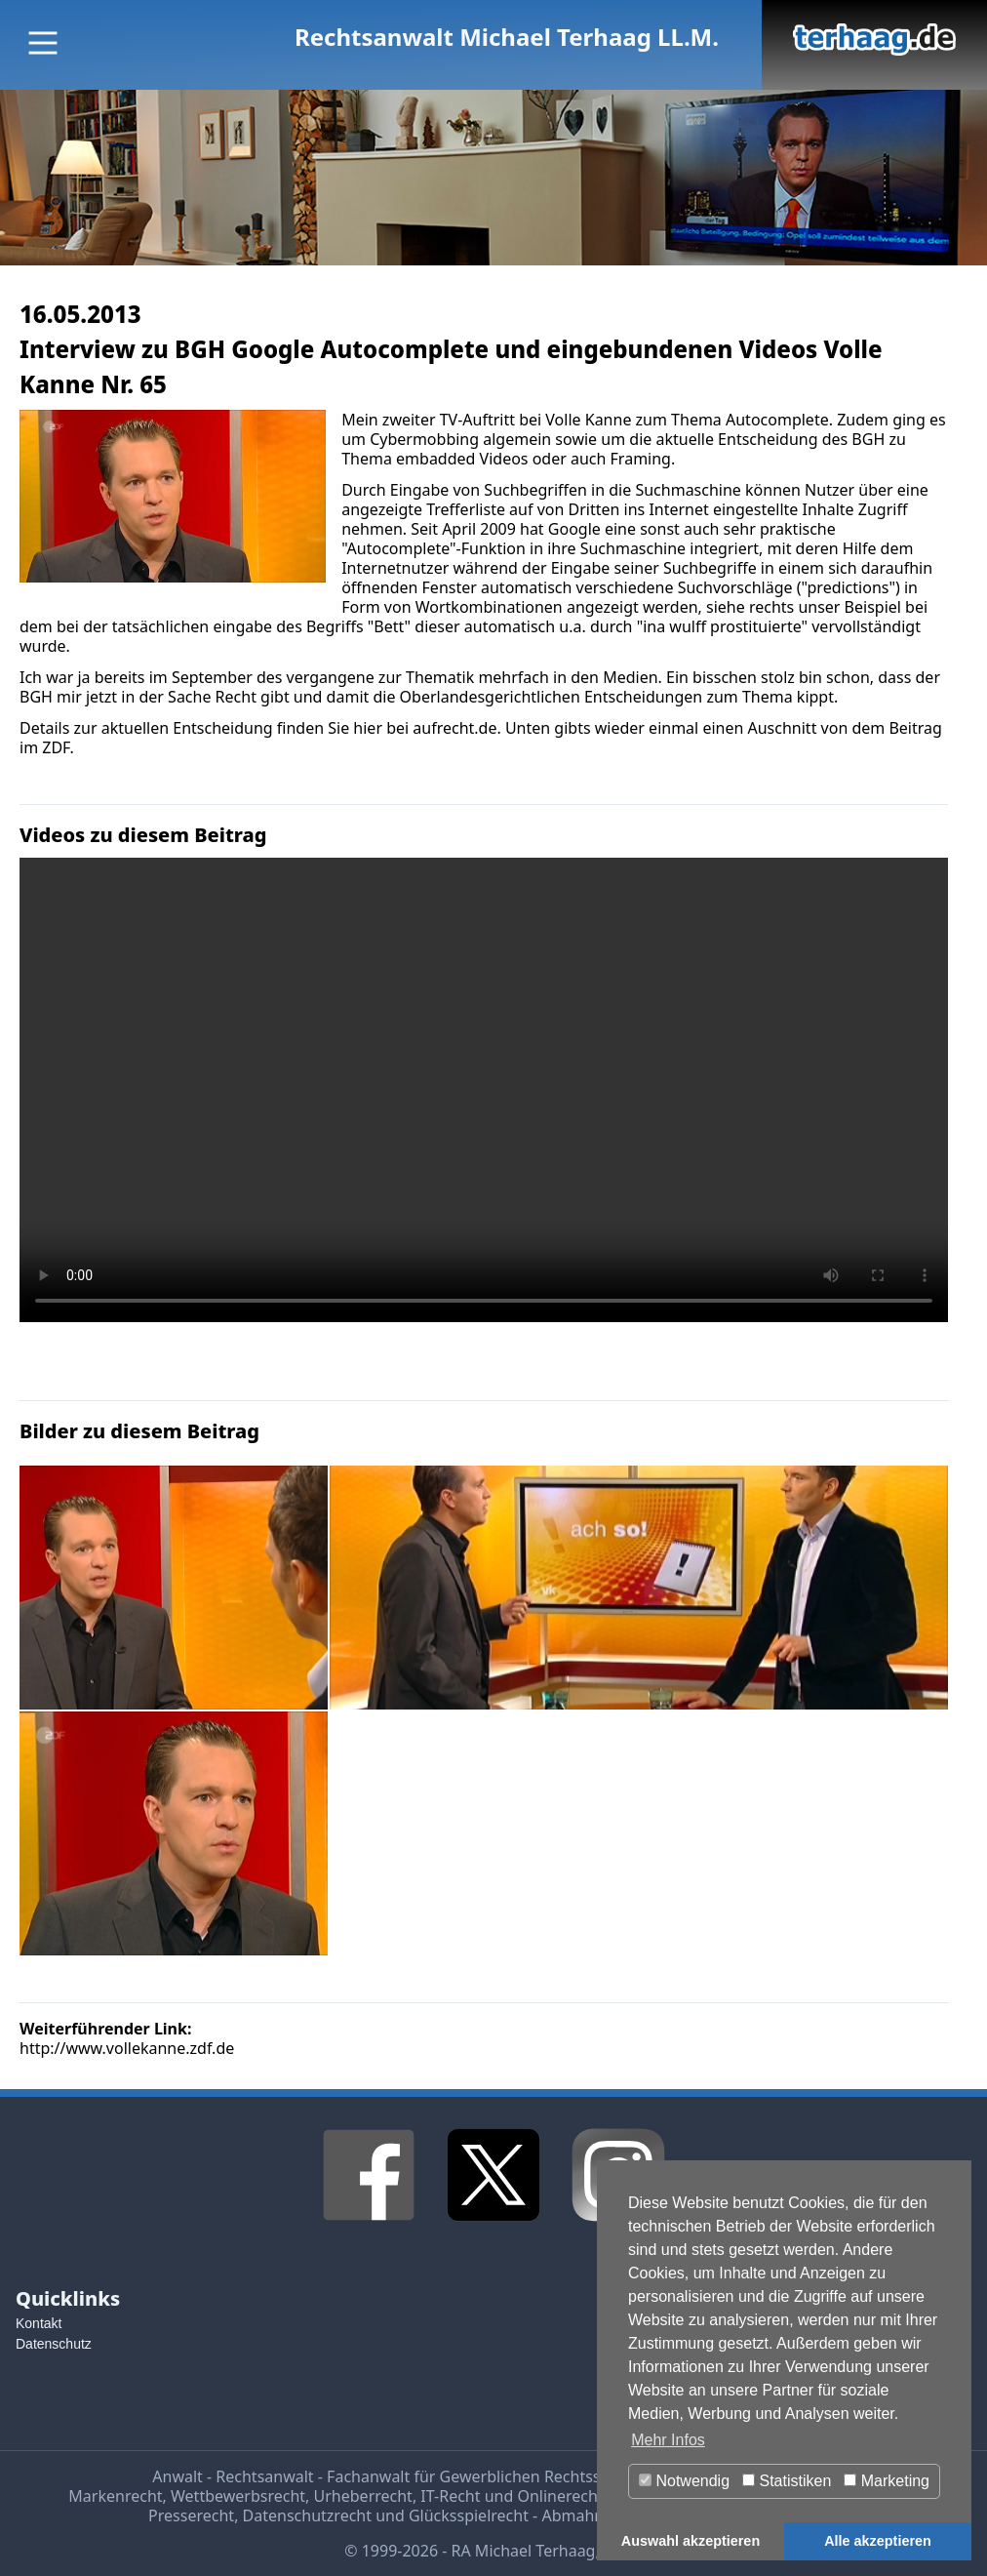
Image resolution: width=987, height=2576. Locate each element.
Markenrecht (115, 2496)
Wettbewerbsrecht (238, 2496)
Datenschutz (54, 2344)
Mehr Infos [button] (668, 2440)
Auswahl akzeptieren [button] (690, 2541)
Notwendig (684, 2481)
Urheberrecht (363, 2496)
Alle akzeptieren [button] (877, 2541)
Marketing (886, 2481)
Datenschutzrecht (307, 2515)
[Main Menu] (43, 43)
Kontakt (38, 2323)
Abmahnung (586, 2515)
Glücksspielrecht (469, 2515)
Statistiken (786, 2481)
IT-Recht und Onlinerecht (511, 2496)
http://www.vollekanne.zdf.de (127, 2048)
